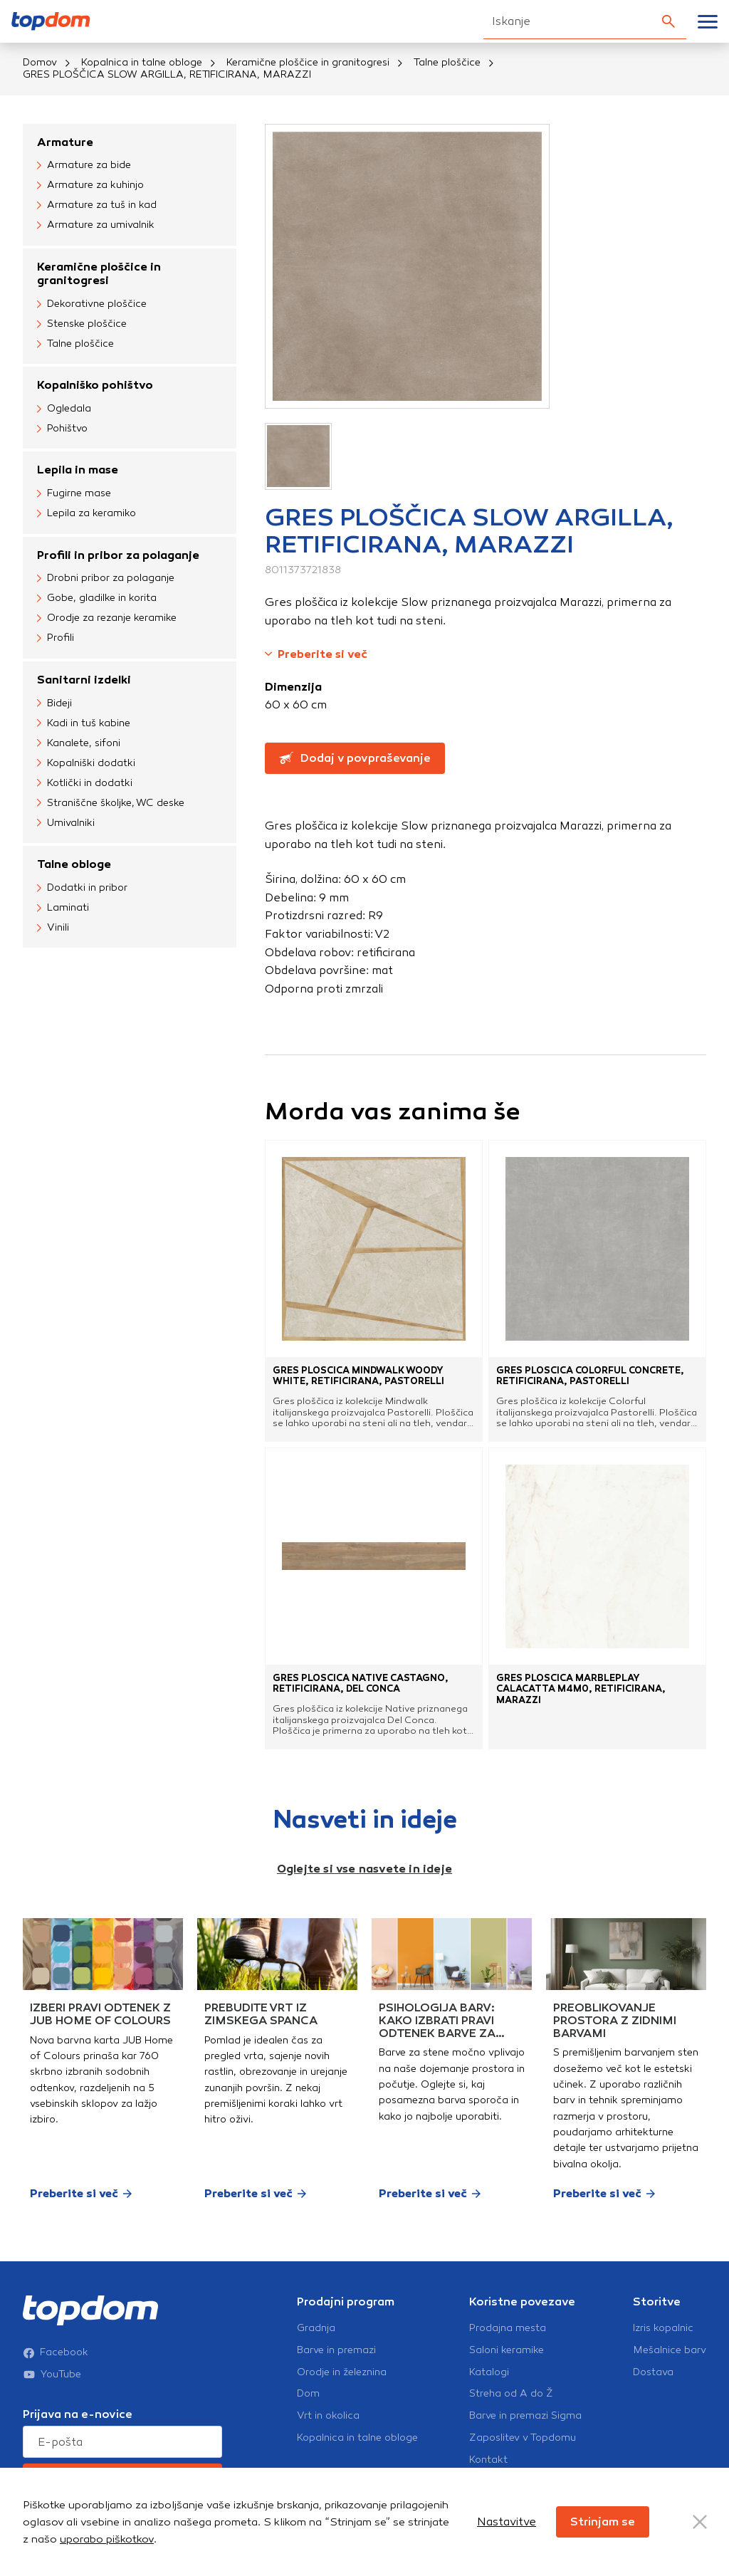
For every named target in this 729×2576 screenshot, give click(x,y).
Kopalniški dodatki (86, 763)
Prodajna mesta (507, 2328)
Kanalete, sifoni (78, 743)
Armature (65, 142)
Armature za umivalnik (95, 225)
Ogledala (64, 408)
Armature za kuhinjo (90, 185)
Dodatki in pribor (82, 887)
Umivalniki (66, 823)
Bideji (54, 703)
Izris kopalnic (663, 2328)
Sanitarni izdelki (84, 679)
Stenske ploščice (82, 324)
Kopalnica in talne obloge (141, 62)
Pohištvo (62, 428)
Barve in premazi (336, 2350)
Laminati (63, 907)
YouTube (52, 2374)
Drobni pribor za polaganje (105, 578)
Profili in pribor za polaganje (118, 555)
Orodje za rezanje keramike (107, 618)
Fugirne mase (74, 494)
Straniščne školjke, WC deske (110, 803)
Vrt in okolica (328, 2415)
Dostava (653, 2372)
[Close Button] (700, 2522)
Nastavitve (506, 2521)
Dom (308, 2393)
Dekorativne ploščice (92, 304)
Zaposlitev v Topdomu (522, 2438)
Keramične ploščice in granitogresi (307, 62)
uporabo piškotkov (107, 2539)
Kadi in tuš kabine (83, 723)
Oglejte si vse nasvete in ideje (364, 1868)
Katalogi (489, 2372)
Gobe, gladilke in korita (97, 598)
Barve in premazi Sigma (525, 2415)
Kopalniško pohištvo (95, 385)
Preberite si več (316, 654)
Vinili (53, 927)
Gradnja (316, 2328)
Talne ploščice (447, 62)
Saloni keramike (506, 2350)
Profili (55, 638)
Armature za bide (84, 165)
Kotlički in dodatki (84, 783)
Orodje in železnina (342, 2372)
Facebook (55, 2352)
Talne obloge (74, 864)
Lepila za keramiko (86, 514)
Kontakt (488, 2460)
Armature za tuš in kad (97, 205)
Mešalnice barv (669, 2350)
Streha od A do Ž (511, 2393)
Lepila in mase (77, 469)
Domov (40, 62)
